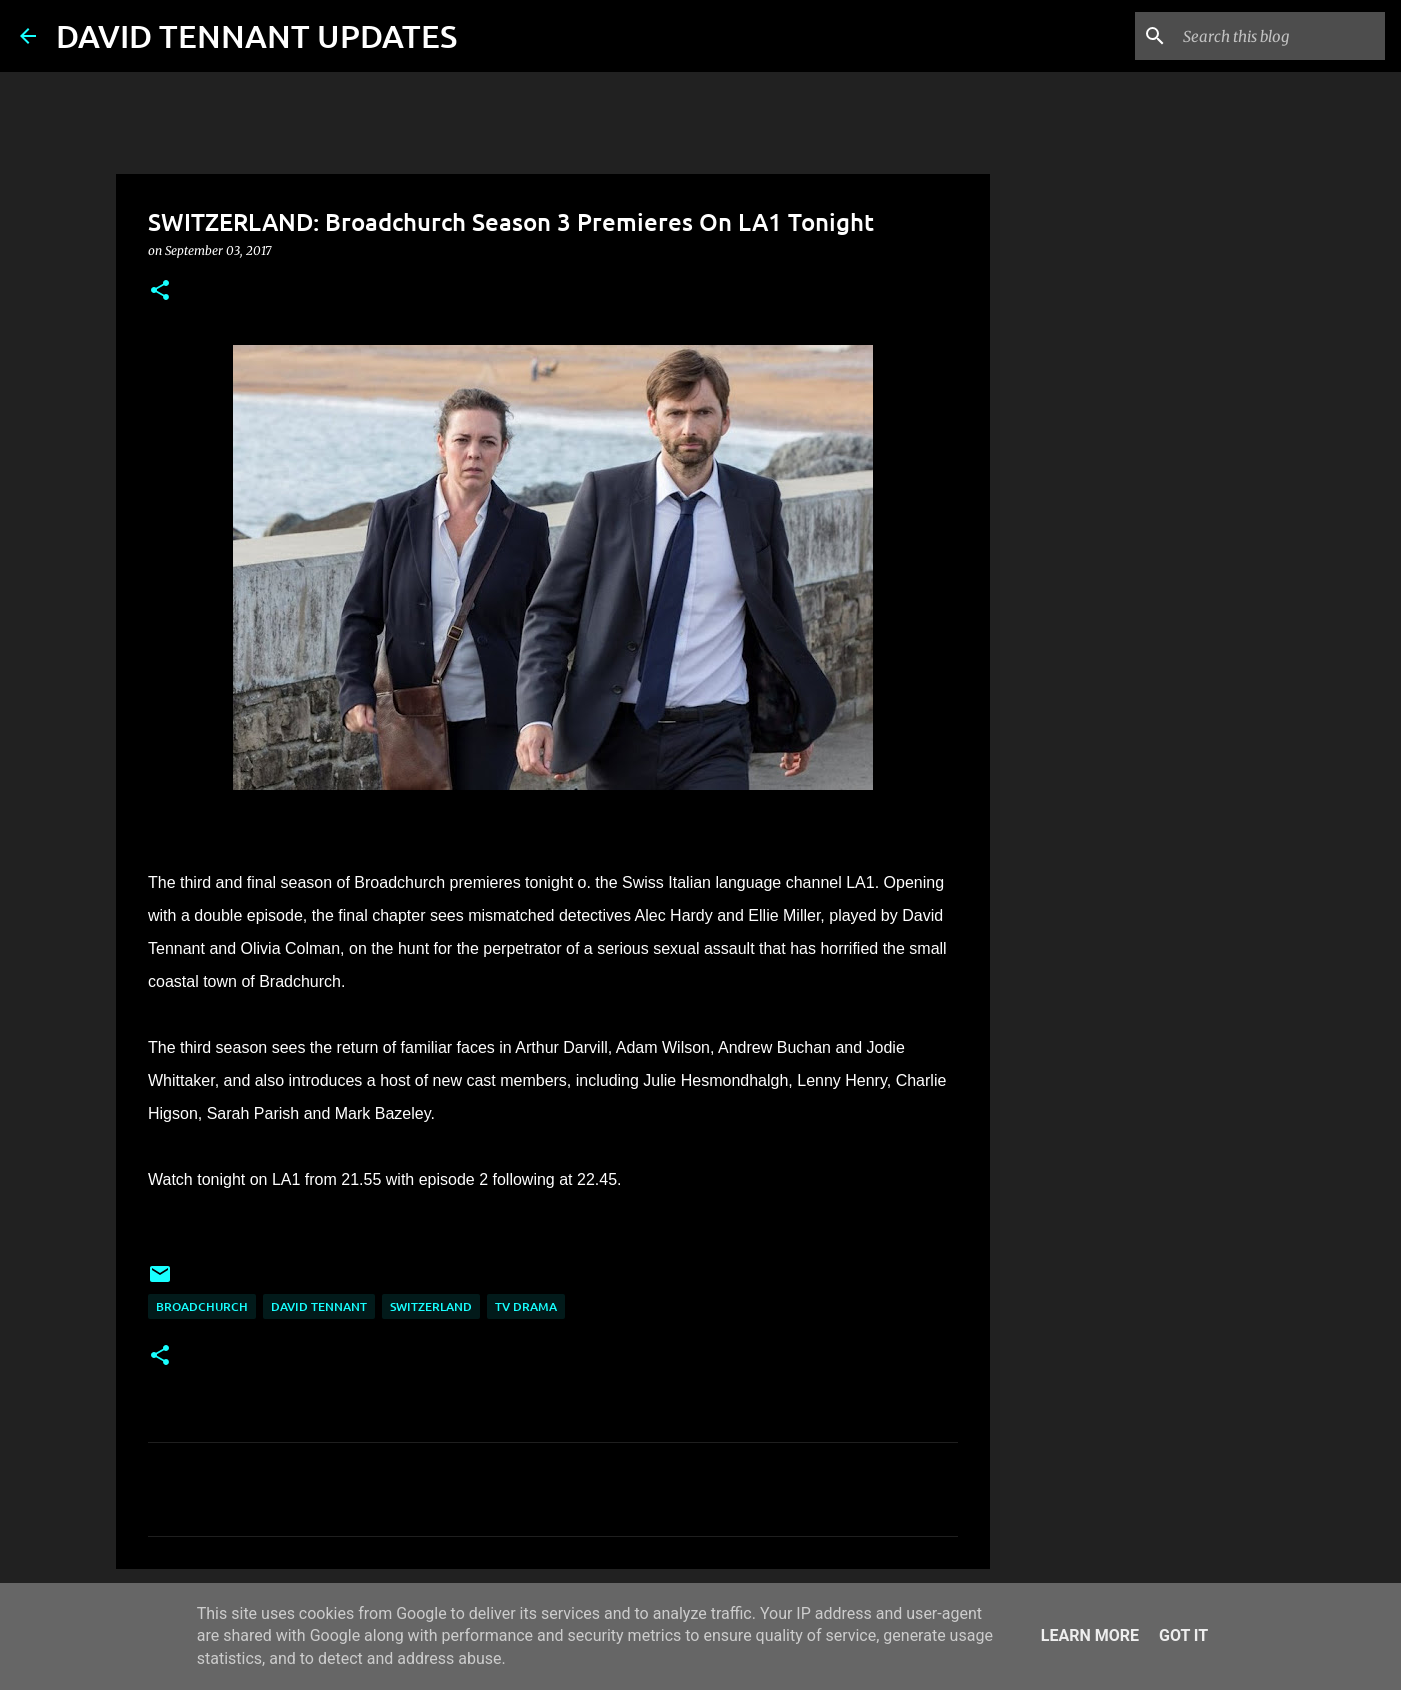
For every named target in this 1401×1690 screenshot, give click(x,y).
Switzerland (431, 1306)
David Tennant (319, 1306)
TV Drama (526, 1306)
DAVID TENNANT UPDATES (256, 35)
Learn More (1090, 1635)
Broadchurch (202, 1306)
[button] (160, 291)
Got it (1183, 1635)
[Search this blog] (1280, 36)
